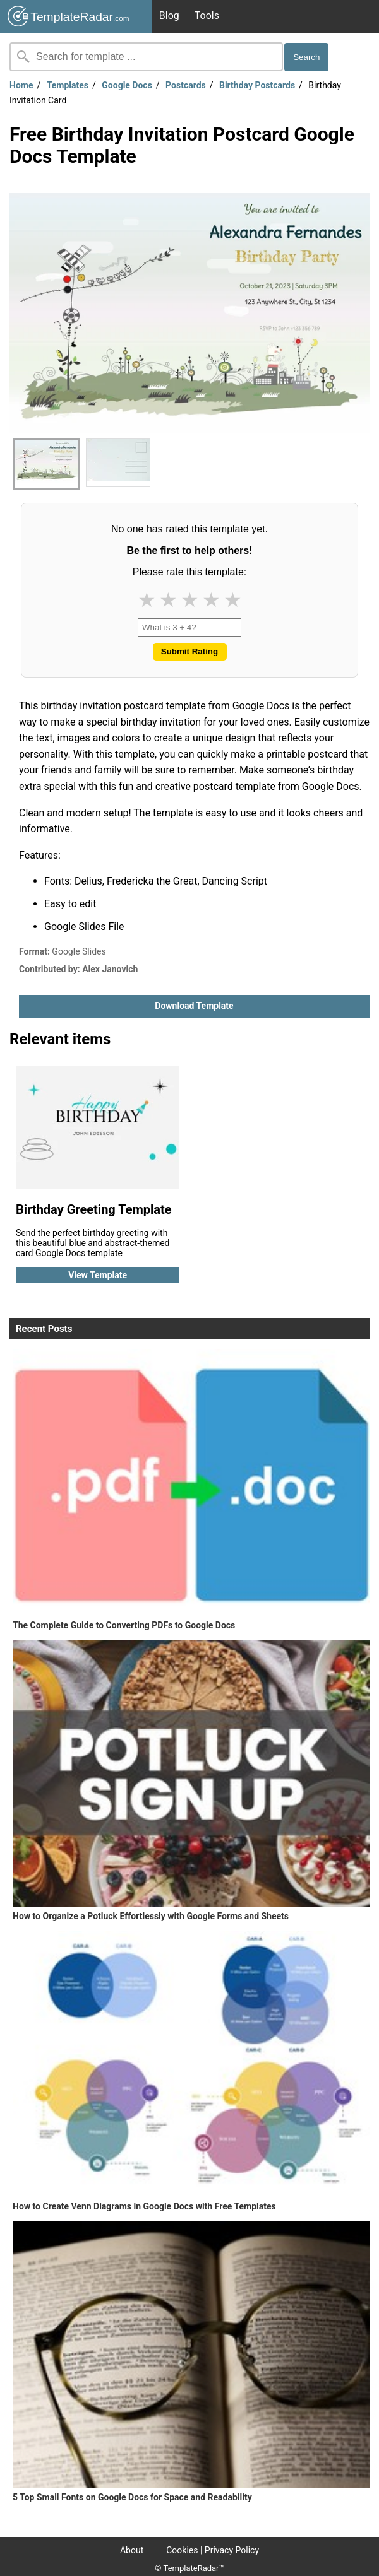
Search (306, 57)
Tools (207, 15)
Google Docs (127, 85)
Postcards (185, 85)
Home (21, 85)
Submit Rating (189, 651)
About (131, 2550)
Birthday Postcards (257, 85)
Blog (169, 15)
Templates (67, 85)
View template (97, 1275)
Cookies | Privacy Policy (212, 2550)
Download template (194, 1006)
